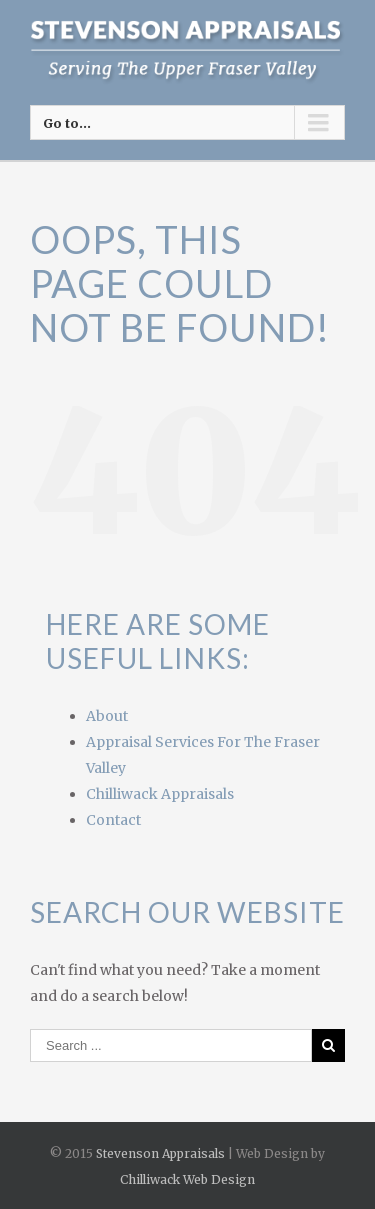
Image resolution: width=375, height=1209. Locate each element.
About (107, 716)
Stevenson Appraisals (160, 1153)
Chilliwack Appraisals (160, 794)
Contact (113, 820)
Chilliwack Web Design (187, 1179)
